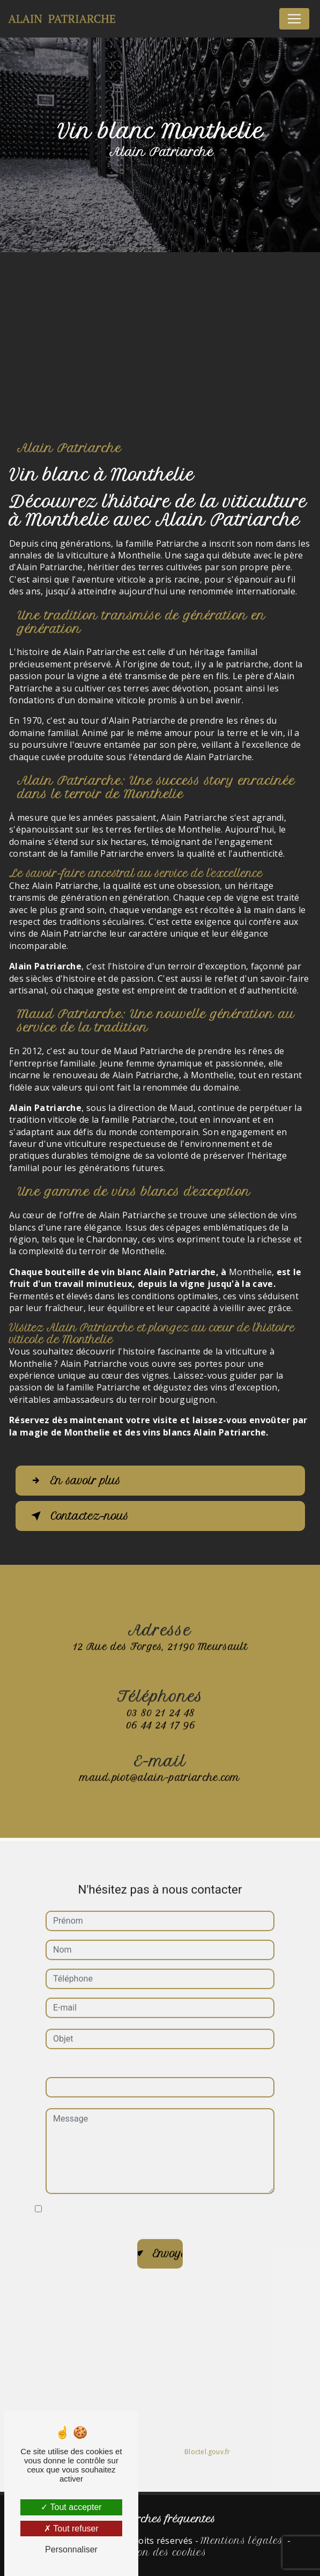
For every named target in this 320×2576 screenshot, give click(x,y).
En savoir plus (74, 1480)
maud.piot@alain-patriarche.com (160, 1763)
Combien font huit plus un (95, 2051)
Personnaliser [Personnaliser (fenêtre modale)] (71, 2549)
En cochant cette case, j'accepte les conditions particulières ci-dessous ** (159, 2200)
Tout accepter (71, 2507)
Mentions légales (241, 2540)
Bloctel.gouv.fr (207, 2437)
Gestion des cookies (160, 2552)
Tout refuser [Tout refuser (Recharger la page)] (71, 2528)
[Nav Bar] (294, 19)
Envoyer (168, 2239)
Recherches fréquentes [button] (160, 2519)
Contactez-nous (78, 1516)
